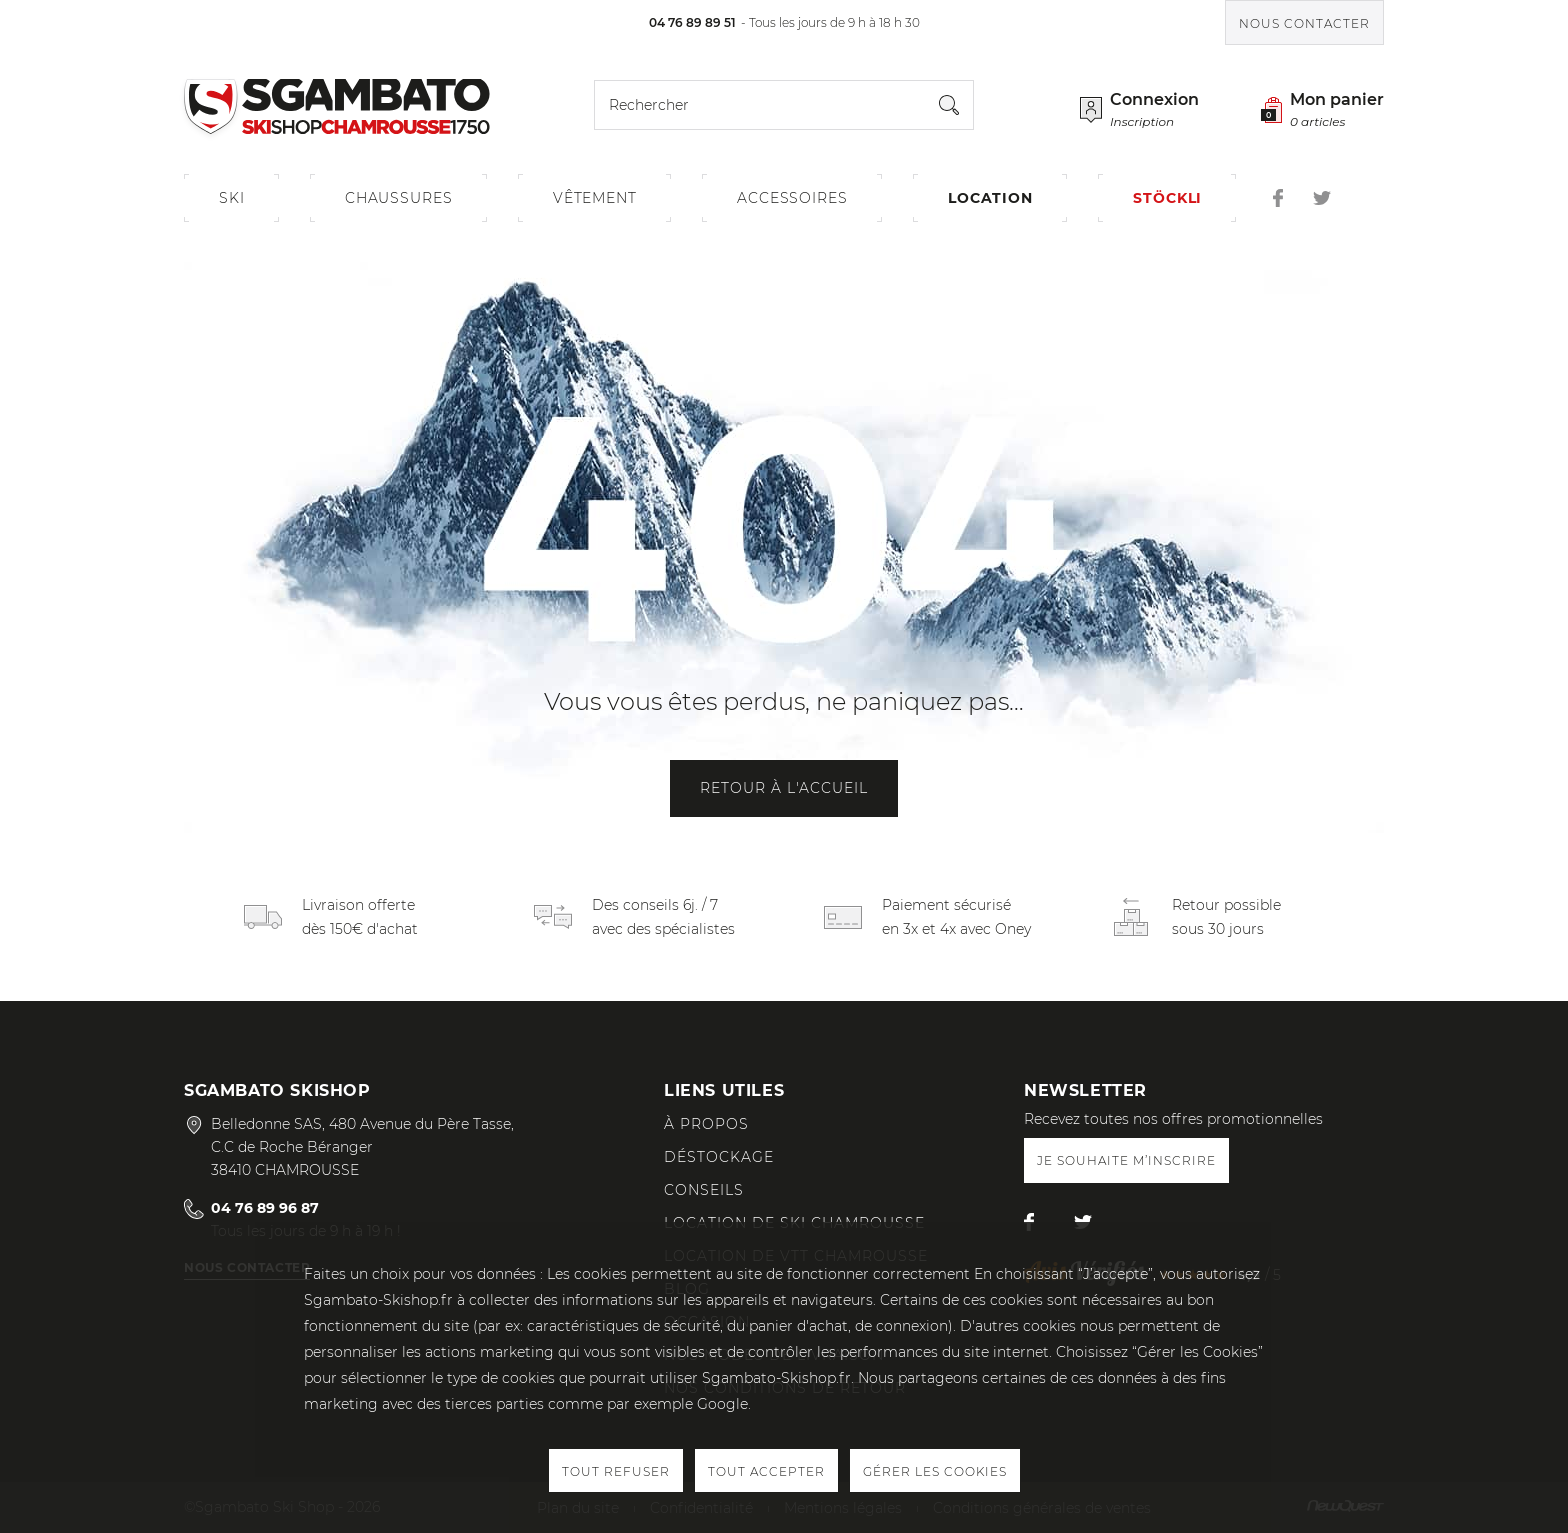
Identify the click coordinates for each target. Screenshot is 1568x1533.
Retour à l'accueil (784, 788)
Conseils (704, 1190)
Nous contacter (1304, 23)
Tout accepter (766, 1471)
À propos (706, 1124)
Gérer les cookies (935, 1471)
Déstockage (719, 1157)
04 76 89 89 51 (692, 22)
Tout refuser (616, 1471)
